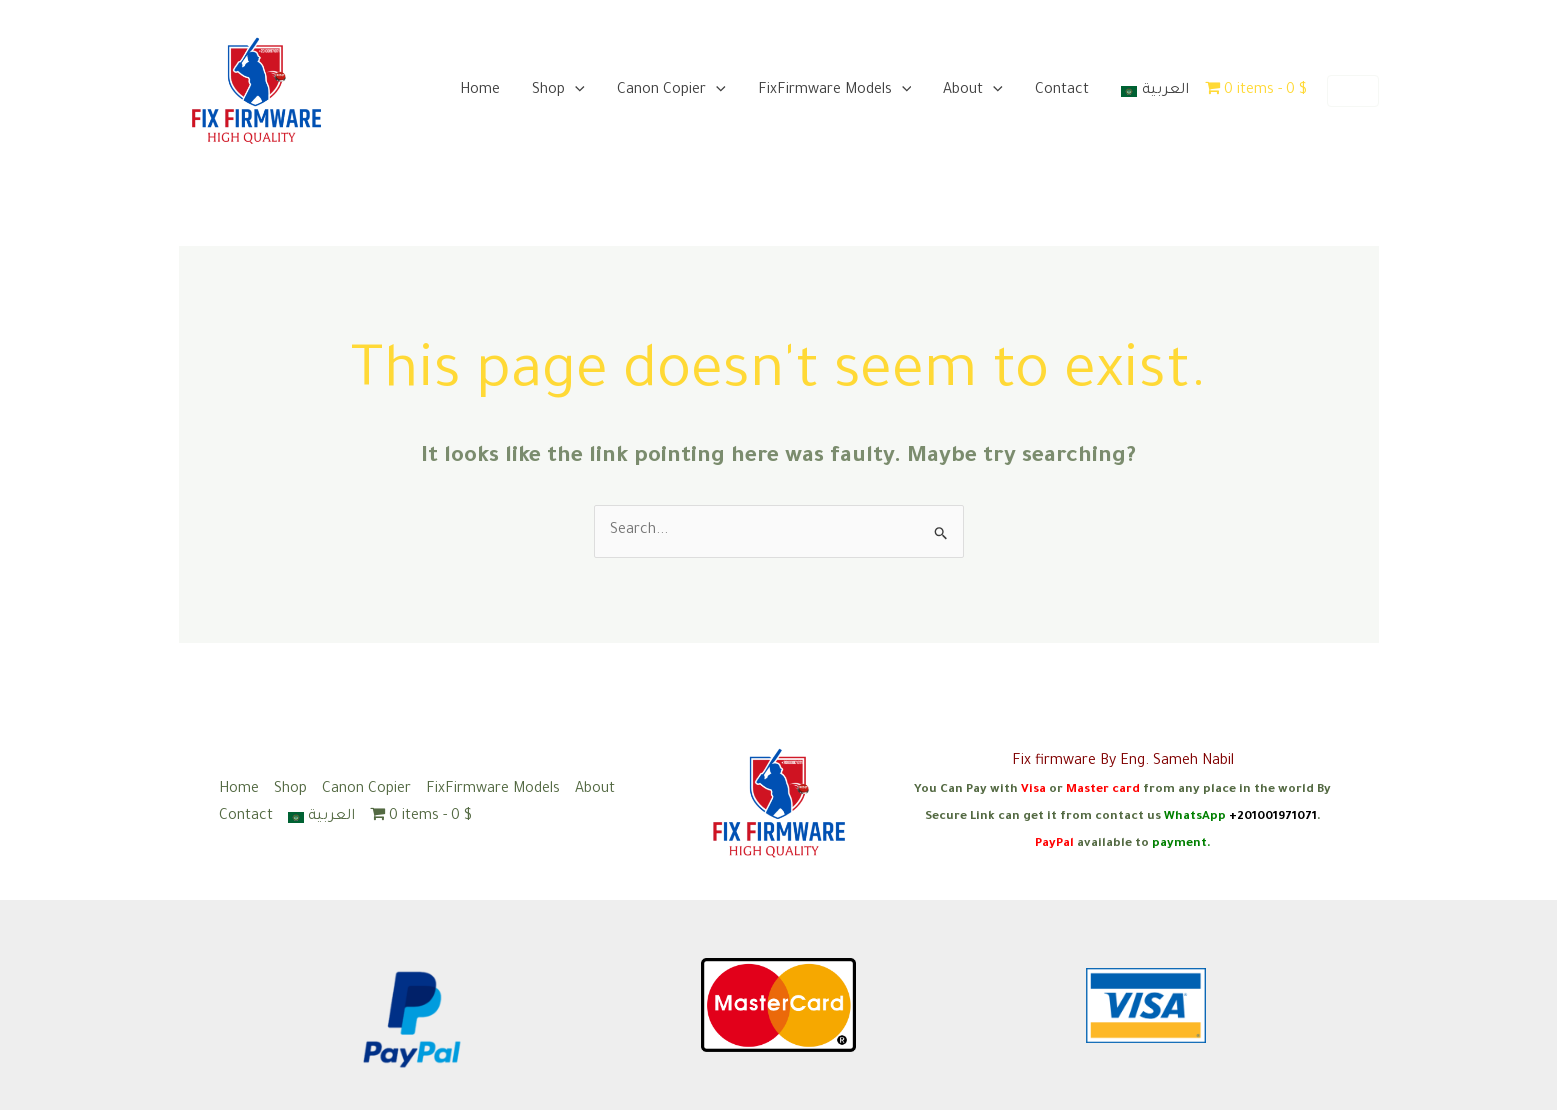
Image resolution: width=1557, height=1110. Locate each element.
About (973, 91)
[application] (575, 91)
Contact (1062, 91)
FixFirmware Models (835, 91)
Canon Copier (671, 91)
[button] (1353, 91)
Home (480, 91)
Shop (558, 91)
